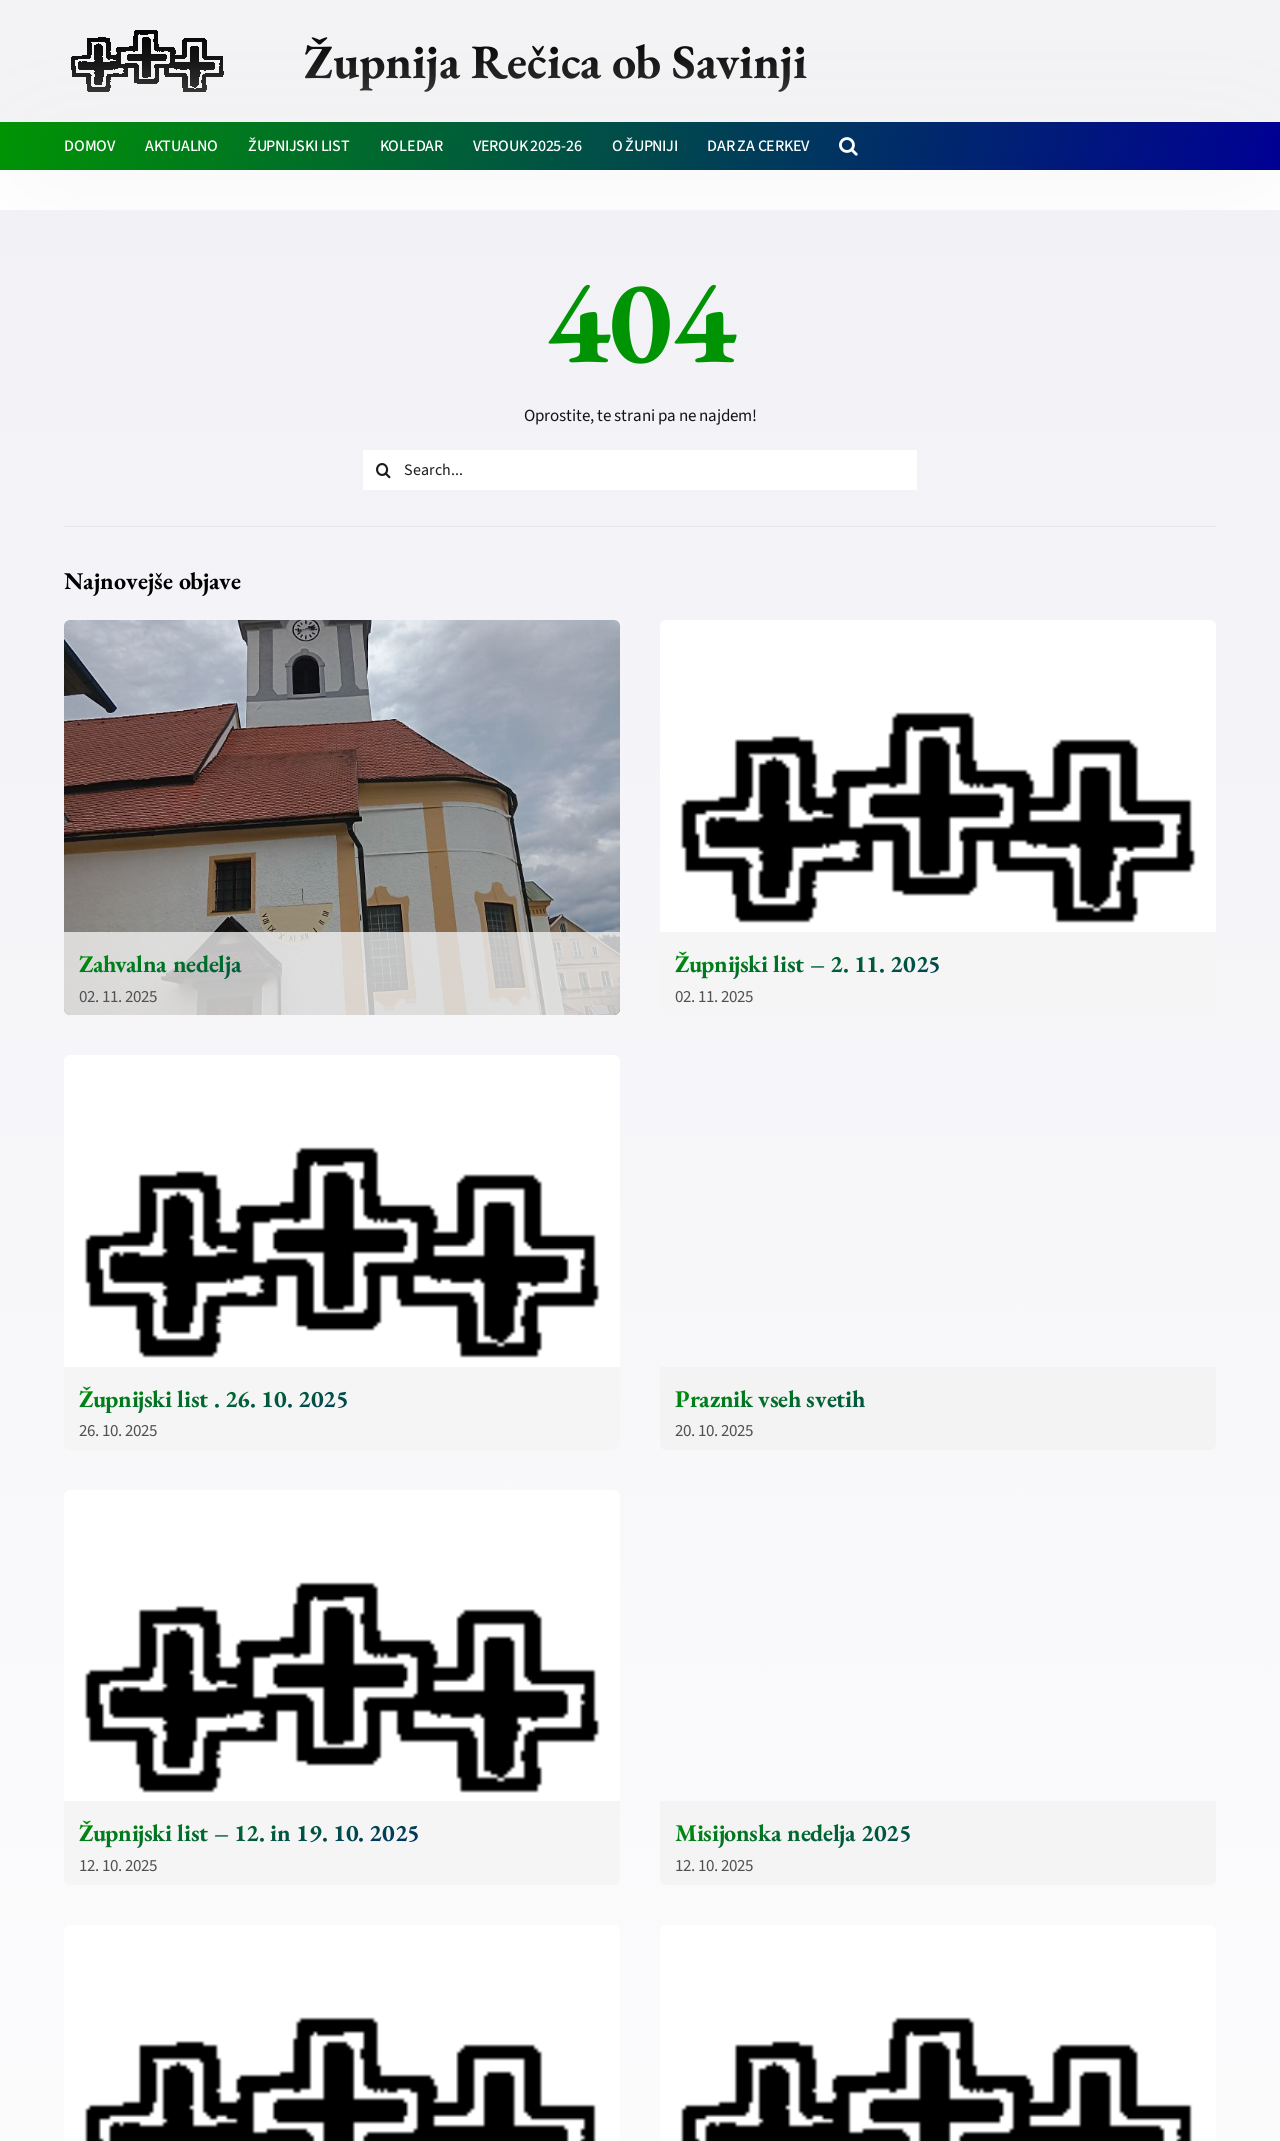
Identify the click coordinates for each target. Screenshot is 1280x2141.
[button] (848, 146)
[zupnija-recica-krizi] (147, 32)
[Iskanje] (383, 470)
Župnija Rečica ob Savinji (555, 61)
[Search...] (639, 470)
